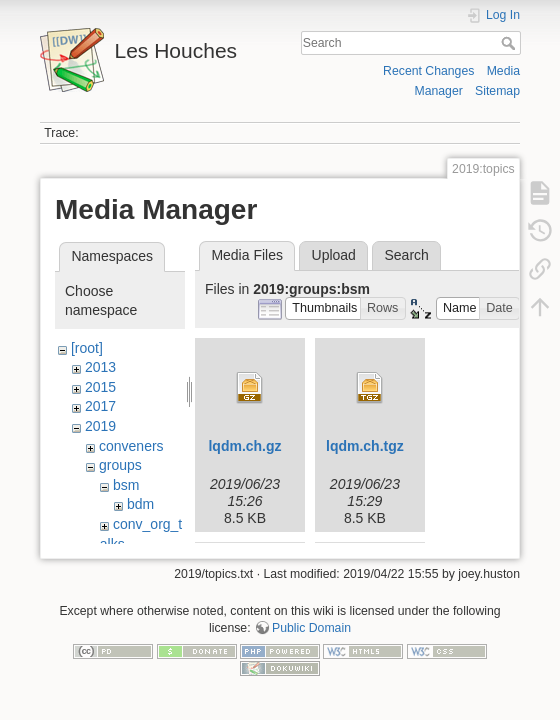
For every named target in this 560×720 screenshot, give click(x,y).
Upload (334, 255)
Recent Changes (428, 71)
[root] (87, 348)
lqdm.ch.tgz (365, 446)
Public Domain (311, 637)
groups (120, 465)
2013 (100, 367)
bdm (140, 504)
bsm (126, 485)
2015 (100, 387)
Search (510, 43)
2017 (100, 406)
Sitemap (497, 91)
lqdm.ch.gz (244, 446)
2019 (100, 426)
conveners (131, 446)
